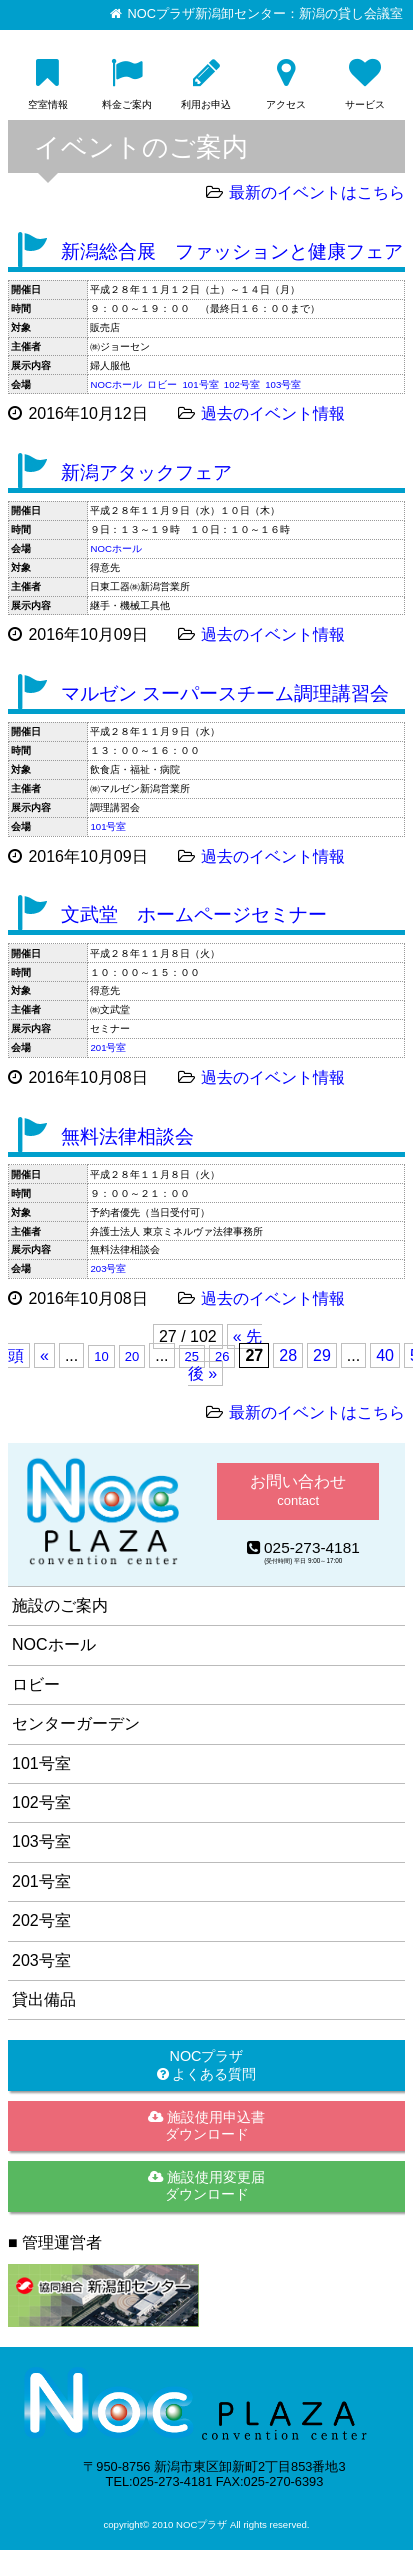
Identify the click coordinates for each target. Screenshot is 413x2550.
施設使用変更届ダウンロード (206, 2185)
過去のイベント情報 (273, 413)
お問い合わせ (298, 1490)
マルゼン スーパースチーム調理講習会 (225, 693)
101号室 (201, 384)
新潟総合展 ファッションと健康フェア (232, 251)
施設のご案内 (60, 1605)
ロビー (162, 384)
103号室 (283, 384)
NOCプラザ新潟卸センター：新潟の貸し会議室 (265, 14)
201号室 (108, 1047)
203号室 (108, 1268)
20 (132, 1356)
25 (192, 1356)
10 (101, 1356)
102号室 (242, 384)
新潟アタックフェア (146, 472)
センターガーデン (76, 1723)
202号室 (41, 1920)
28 (288, 1355)
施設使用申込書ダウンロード (206, 2125)
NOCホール (115, 384)
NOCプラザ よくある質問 (207, 2064)
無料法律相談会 (127, 1136)
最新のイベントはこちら (317, 192)
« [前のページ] (44, 1355)
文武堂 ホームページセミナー (194, 914)
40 (385, 1355)
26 (222, 1356)
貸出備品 (44, 1999)
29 (322, 1355)
